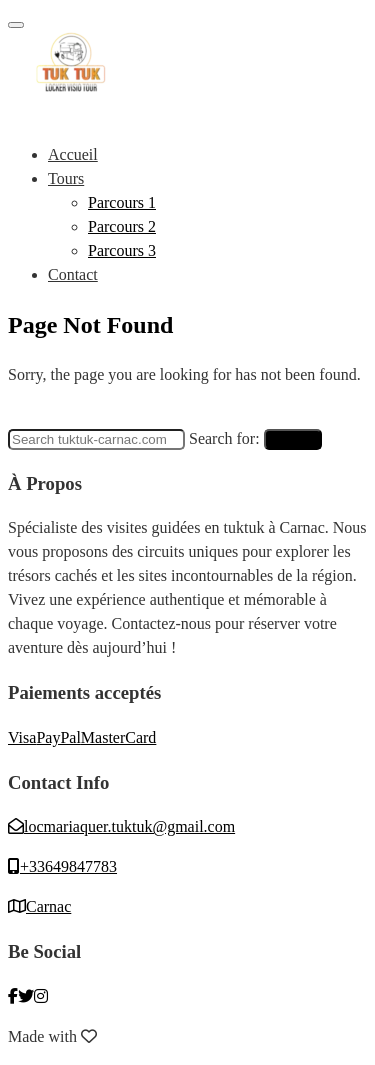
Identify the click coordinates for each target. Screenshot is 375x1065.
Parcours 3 (122, 250)
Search (293, 439)
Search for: (224, 438)
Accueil (73, 154)
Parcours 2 (122, 226)
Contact (73, 274)
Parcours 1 (122, 202)
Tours (66, 178)
